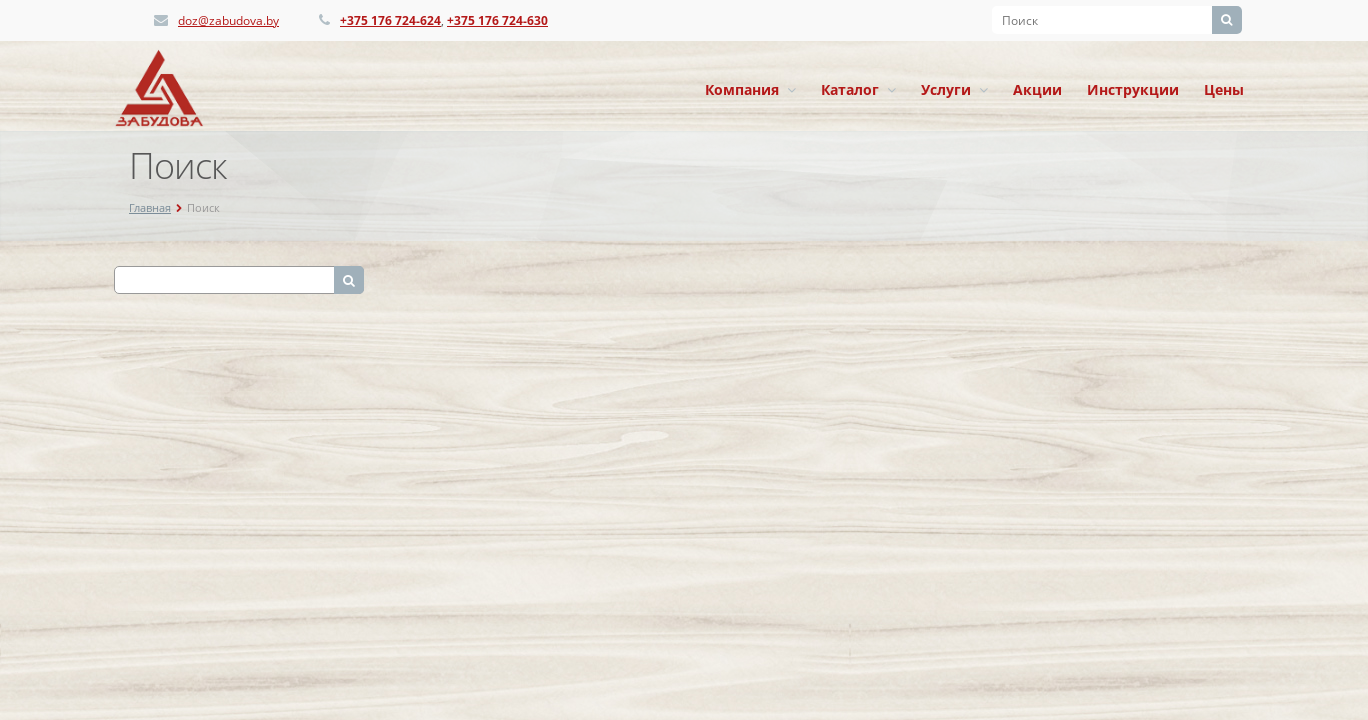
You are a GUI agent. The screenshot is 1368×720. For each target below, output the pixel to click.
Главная (150, 207)
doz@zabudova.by (228, 20)
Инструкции (1133, 89)
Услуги (954, 89)
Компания (750, 89)
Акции (1037, 89)
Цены (1224, 89)
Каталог (858, 89)
